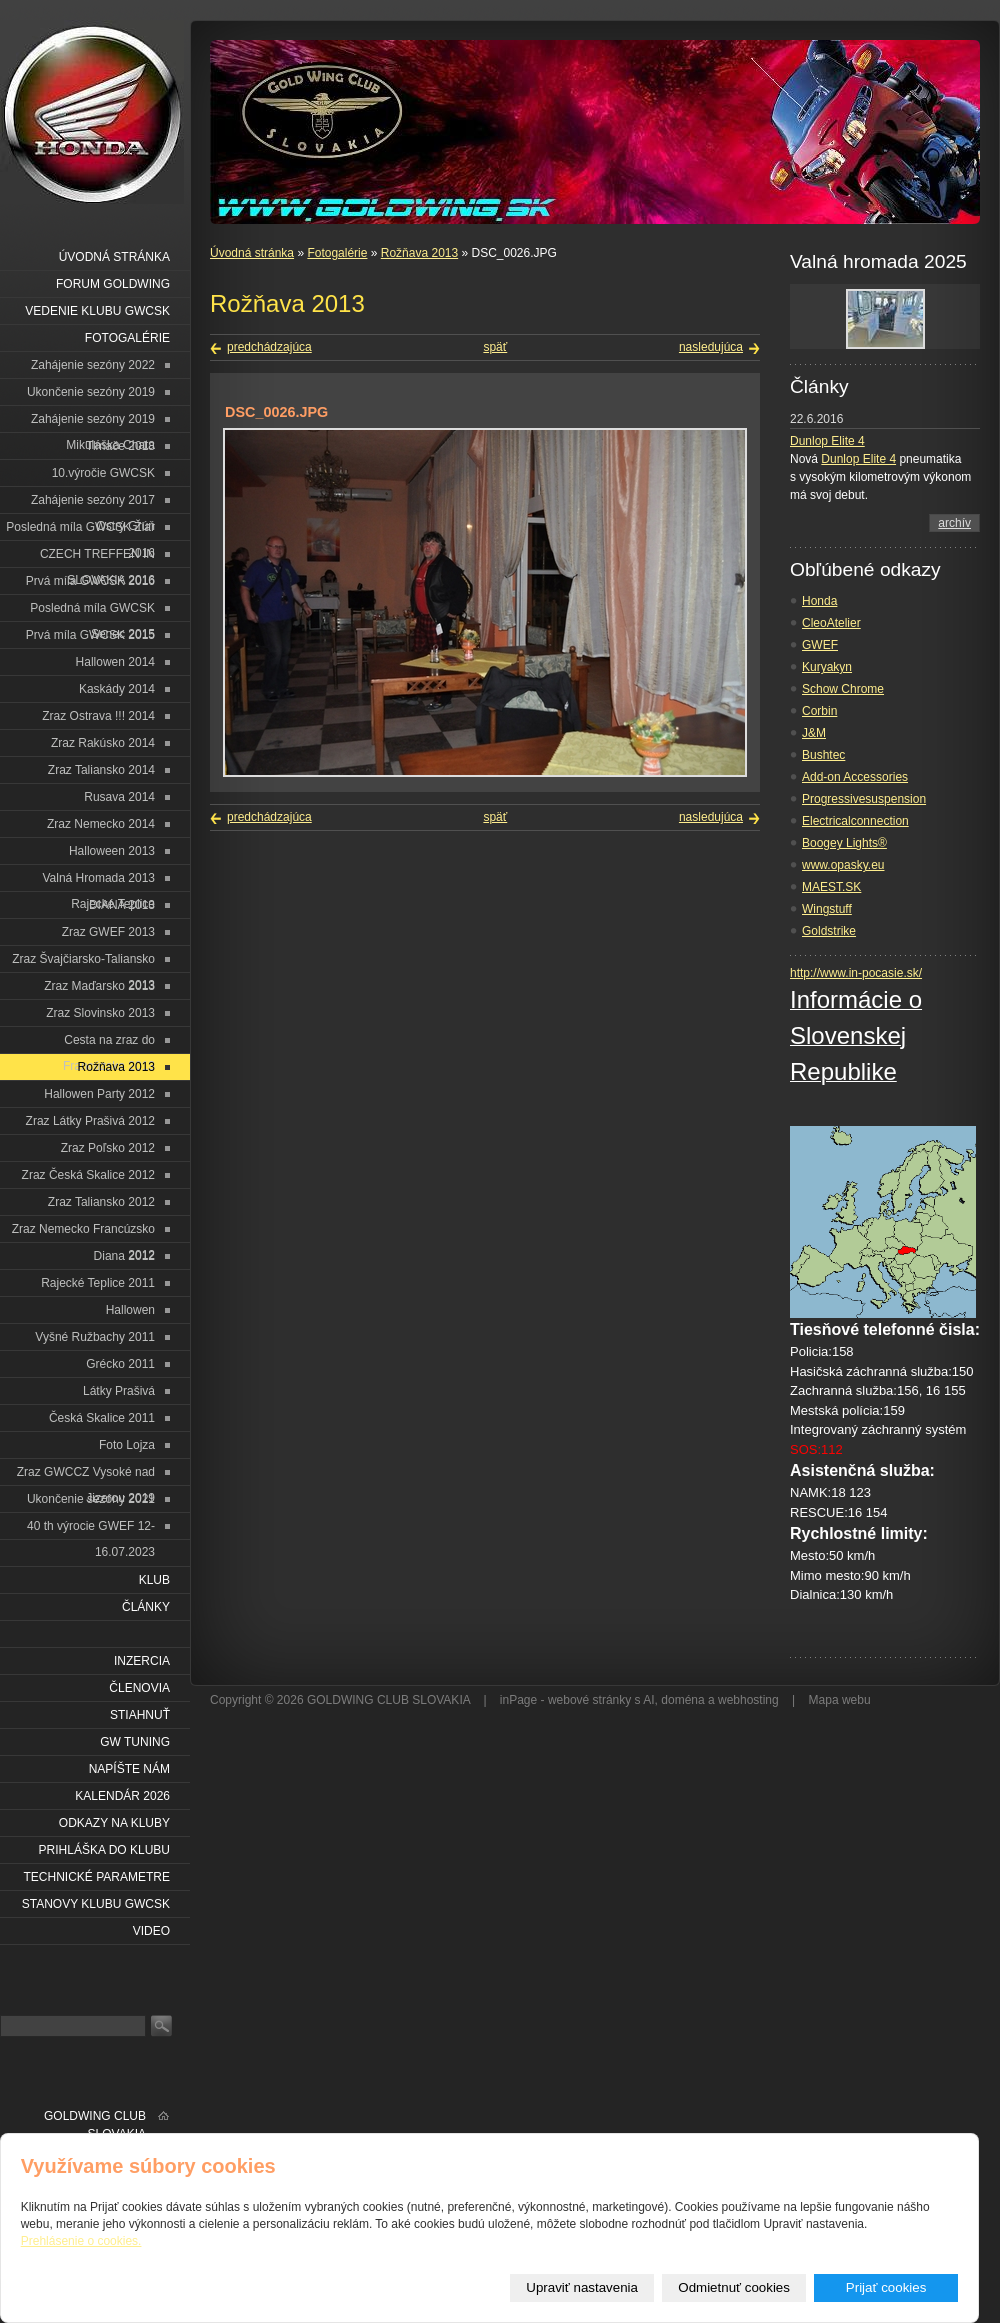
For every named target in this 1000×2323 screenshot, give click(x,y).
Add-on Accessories (855, 777)
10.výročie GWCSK (103, 473)
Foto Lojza (127, 1445)
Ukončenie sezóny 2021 (91, 1499)
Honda (819, 601)
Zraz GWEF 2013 (108, 932)
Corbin (819, 711)
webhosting (748, 1700)
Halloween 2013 (112, 851)
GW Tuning (135, 1742)
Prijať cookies (886, 2287)
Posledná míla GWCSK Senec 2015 (92, 611)
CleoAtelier (831, 623)
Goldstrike (829, 931)
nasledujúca (711, 347)
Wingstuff (827, 909)
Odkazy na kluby (114, 1823)
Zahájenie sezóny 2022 (93, 365)
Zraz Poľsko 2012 (108, 1148)
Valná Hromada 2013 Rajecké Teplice (98, 881)
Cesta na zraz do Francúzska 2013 (109, 1043)
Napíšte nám (129, 1769)
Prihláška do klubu (104, 1850)
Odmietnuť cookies (734, 2287)
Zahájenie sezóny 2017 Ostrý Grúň (93, 503)
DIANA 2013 (122, 905)
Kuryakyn (827, 667)
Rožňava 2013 (419, 253)
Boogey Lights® (844, 843)
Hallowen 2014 (115, 662)
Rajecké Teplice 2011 (98, 1283)
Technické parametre (97, 1877)
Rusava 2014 (119, 797)
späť (495, 347)
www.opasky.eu (843, 865)
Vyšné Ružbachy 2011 (95, 1337)
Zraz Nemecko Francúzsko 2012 (83, 1232)
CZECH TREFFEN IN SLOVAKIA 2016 (97, 557)
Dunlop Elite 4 (827, 441)
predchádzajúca (269, 347)
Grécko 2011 (120, 1364)
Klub (154, 1580)
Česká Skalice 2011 (102, 1418)
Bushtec (823, 755)
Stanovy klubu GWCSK (96, 1904)
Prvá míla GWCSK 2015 (90, 635)
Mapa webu (840, 1700)
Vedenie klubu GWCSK (97, 311)
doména (682, 1700)
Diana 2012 (124, 1256)
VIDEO (151, 1931)
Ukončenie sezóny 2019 (91, 392)
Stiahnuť (140, 1715)
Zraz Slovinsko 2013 (100, 1013)
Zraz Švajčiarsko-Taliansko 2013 (83, 962)
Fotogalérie (337, 253)
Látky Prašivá (119, 1391)
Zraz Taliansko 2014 (101, 770)
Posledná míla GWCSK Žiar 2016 (80, 530)
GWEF (820, 645)
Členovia (139, 1688)
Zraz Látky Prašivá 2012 (90, 1121)
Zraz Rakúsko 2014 (103, 743)
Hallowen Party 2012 (99, 1094)
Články (146, 1607)
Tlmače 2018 (120, 446)
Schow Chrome (843, 689)
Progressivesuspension (864, 799)
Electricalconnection (855, 821)
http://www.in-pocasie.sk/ (856, 973)
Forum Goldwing (113, 284)
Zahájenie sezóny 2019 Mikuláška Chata (93, 422)
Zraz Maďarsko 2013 (99, 986)
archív (954, 523)
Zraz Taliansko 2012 (101, 1202)
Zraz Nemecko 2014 (101, 824)
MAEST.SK (831, 887)
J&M (814, 733)
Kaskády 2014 (117, 689)
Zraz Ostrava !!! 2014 (98, 716)
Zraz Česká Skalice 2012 (88, 1175)
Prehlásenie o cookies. (81, 2241)
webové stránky (589, 1700)
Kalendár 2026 (122, 1796)
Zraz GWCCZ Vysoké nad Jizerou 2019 (86, 1475)
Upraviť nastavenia (582, 2287)
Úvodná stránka (252, 253)
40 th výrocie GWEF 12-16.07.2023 (91, 1529)
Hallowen (130, 1310)
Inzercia (142, 1661)
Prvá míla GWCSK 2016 (90, 581)
